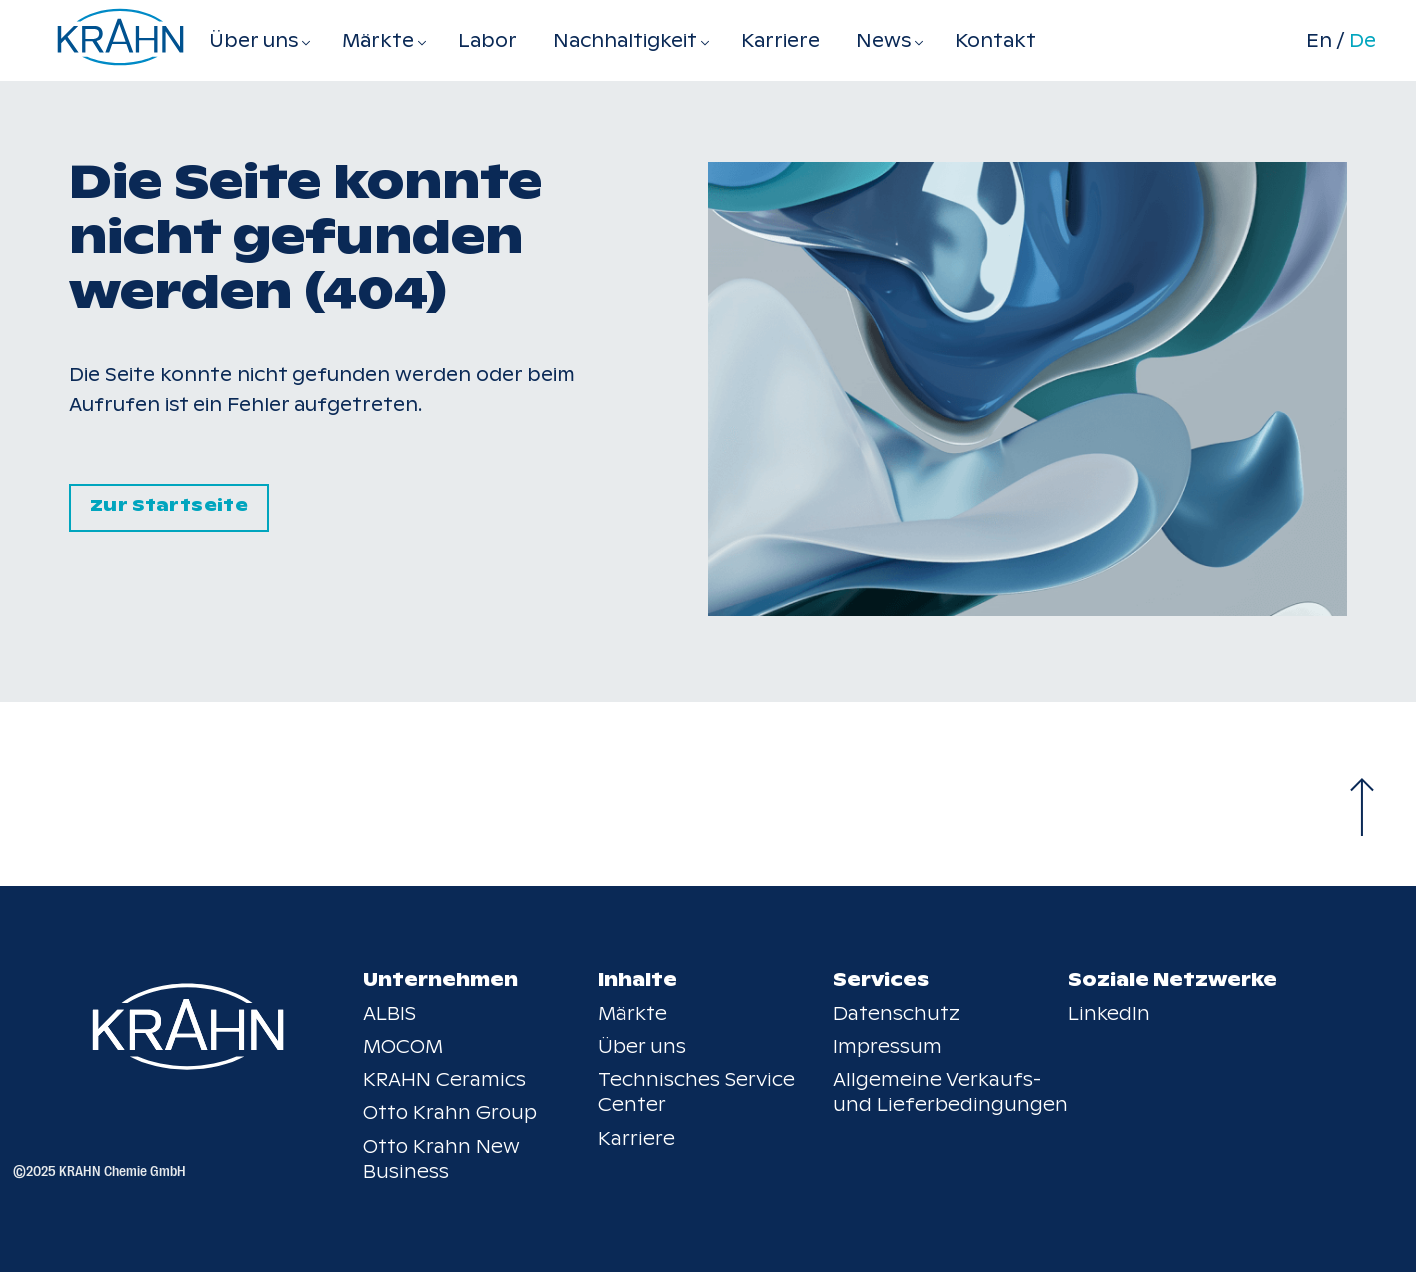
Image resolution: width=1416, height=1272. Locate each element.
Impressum (887, 1046)
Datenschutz (896, 1013)
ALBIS (389, 1013)
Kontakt (995, 40)
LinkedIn (1109, 1013)
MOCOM (403, 1046)
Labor (487, 40)
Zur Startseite (169, 505)
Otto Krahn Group (450, 1112)
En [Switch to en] (1319, 41)
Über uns (642, 1046)
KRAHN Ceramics (444, 1079)
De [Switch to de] (1362, 41)
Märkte (632, 1013)
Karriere (780, 40)
